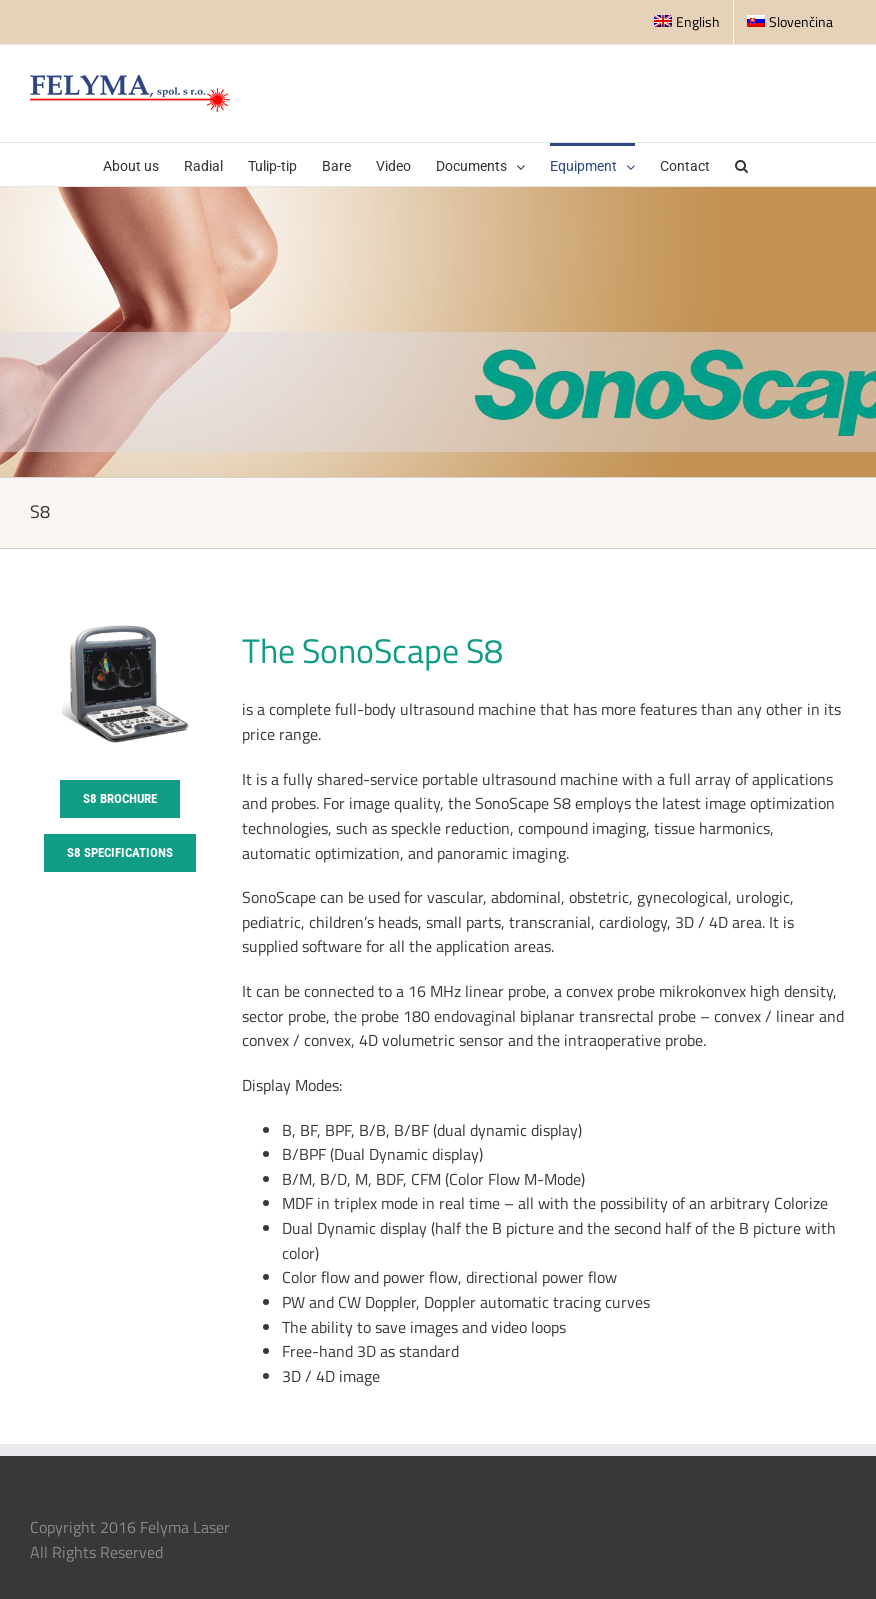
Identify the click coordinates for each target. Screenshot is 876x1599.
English (687, 21)
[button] (741, 164)
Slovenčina (790, 21)
